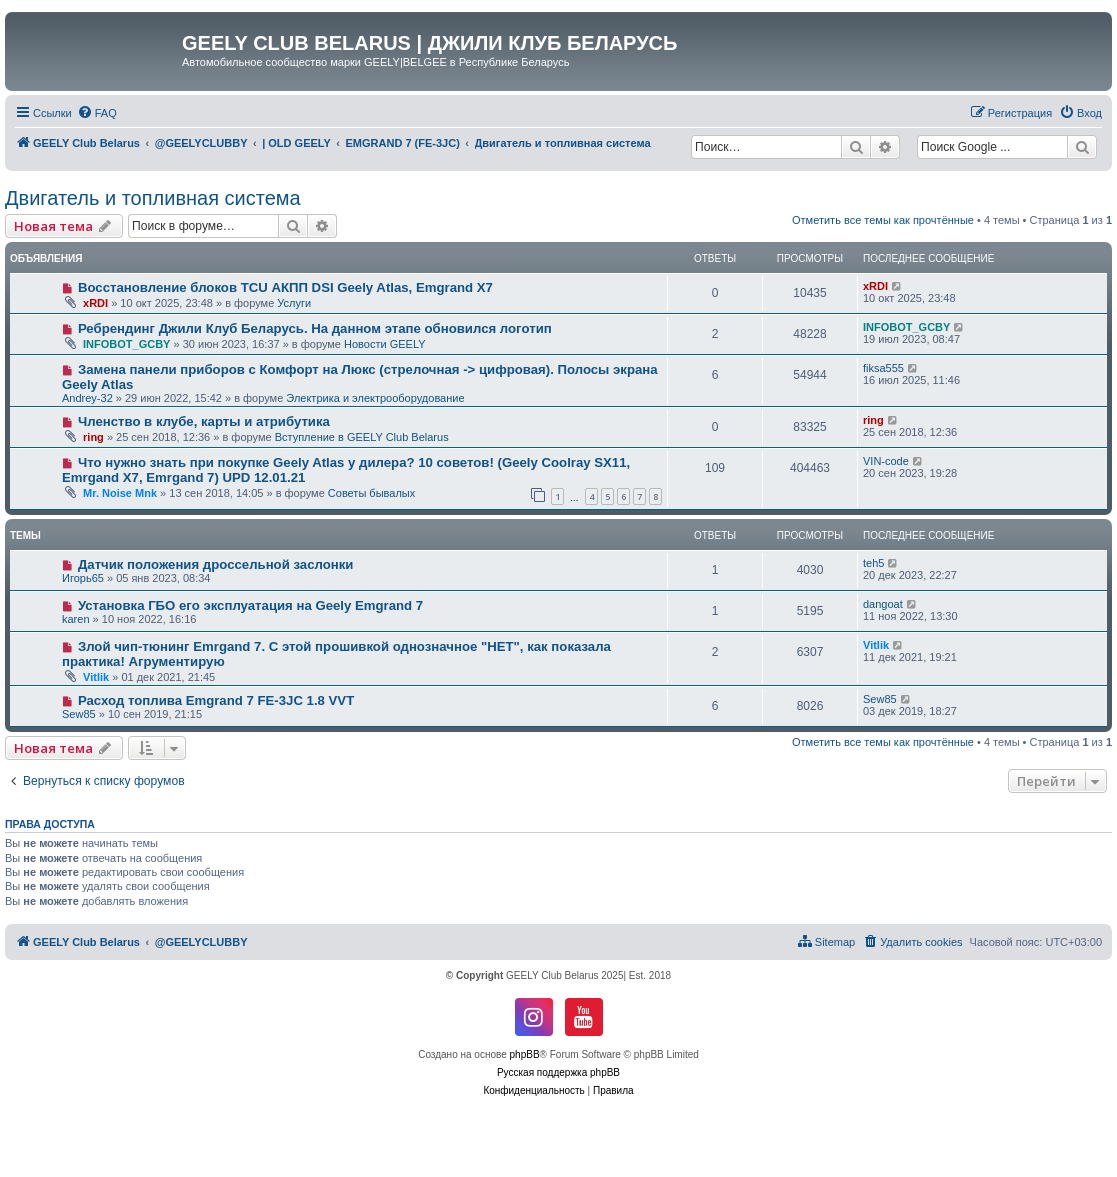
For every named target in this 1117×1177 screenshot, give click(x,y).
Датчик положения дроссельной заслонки (216, 564)
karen (76, 619)
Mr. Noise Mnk (120, 493)
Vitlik (96, 677)
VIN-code (886, 461)
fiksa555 (883, 368)
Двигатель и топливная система (153, 198)
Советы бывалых (371, 493)
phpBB (525, 1054)
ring (93, 437)
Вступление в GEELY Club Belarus (362, 437)
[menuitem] (97, 113)
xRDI (95, 303)
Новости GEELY (385, 344)
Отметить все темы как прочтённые (883, 220)
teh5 (873, 563)
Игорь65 (83, 578)
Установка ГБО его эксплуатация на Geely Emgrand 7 (250, 605)
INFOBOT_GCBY (126, 344)
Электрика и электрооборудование (375, 398)
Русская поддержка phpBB (558, 1072)
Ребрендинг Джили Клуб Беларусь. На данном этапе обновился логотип (315, 328)
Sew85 (79, 714)
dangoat (883, 604)
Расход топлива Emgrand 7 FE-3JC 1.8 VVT (216, 700)
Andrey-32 (87, 398)
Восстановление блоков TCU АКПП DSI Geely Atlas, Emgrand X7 (285, 287)
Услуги (294, 303)
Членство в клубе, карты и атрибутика (204, 421)
